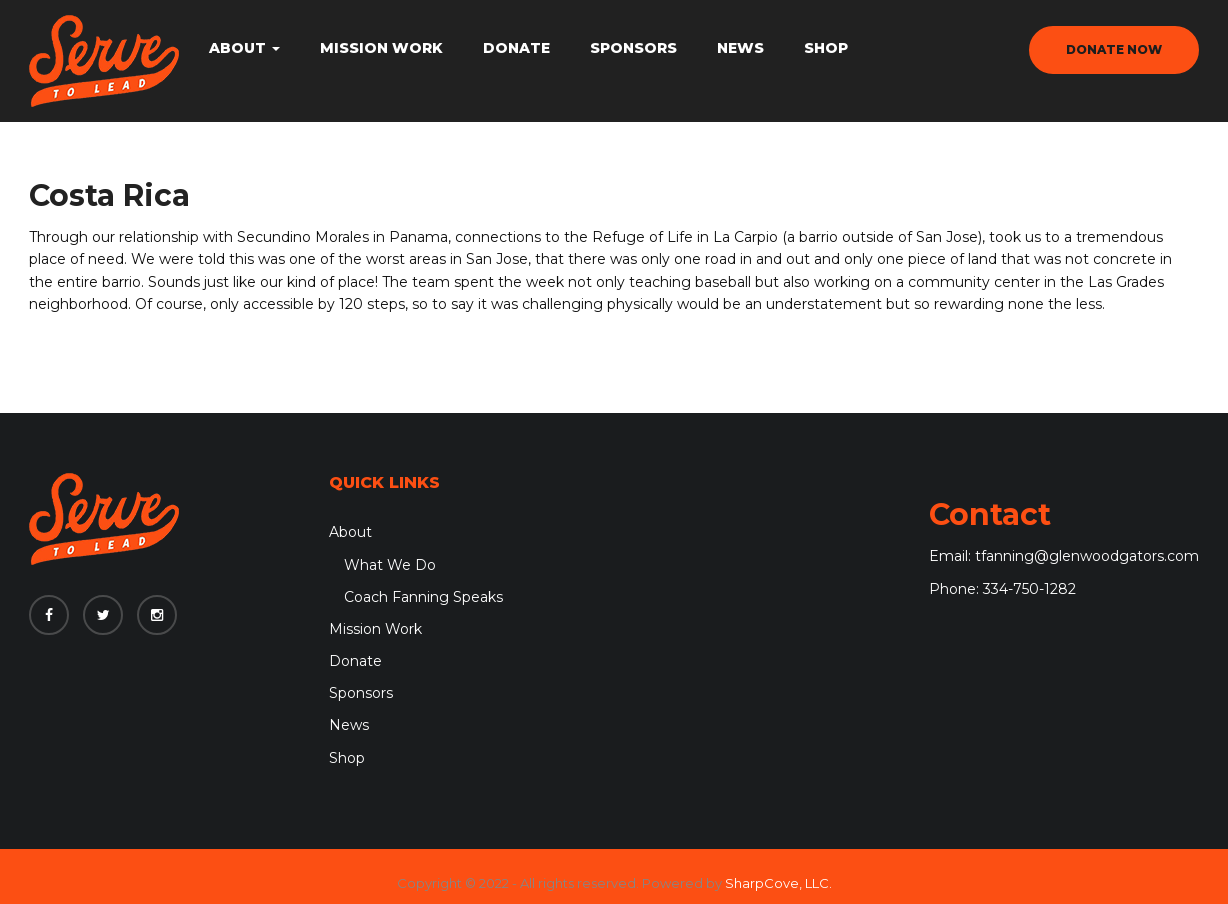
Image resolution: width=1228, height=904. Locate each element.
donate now (1114, 49)
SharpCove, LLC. (778, 883)
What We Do (390, 565)
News (740, 48)
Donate (516, 48)
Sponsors (633, 48)
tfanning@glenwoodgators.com (1087, 556)
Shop (826, 48)
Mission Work (381, 48)
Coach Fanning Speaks (423, 597)
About (244, 48)
